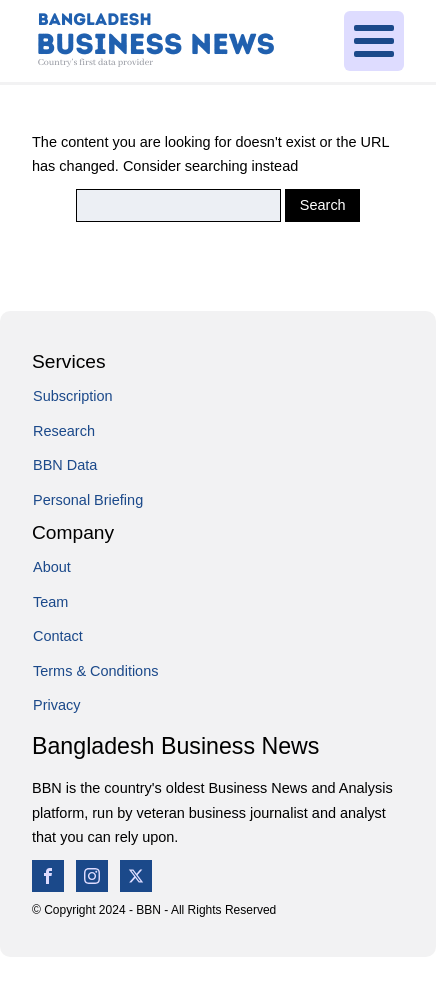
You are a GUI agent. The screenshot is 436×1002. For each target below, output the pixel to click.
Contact (58, 636)
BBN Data (65, 465)
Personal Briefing (88, 500)
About (52, 567)
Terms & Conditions (95, 671)
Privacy (56, 705)
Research (64, 431)
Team (50, 602)
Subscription (73, 396)
